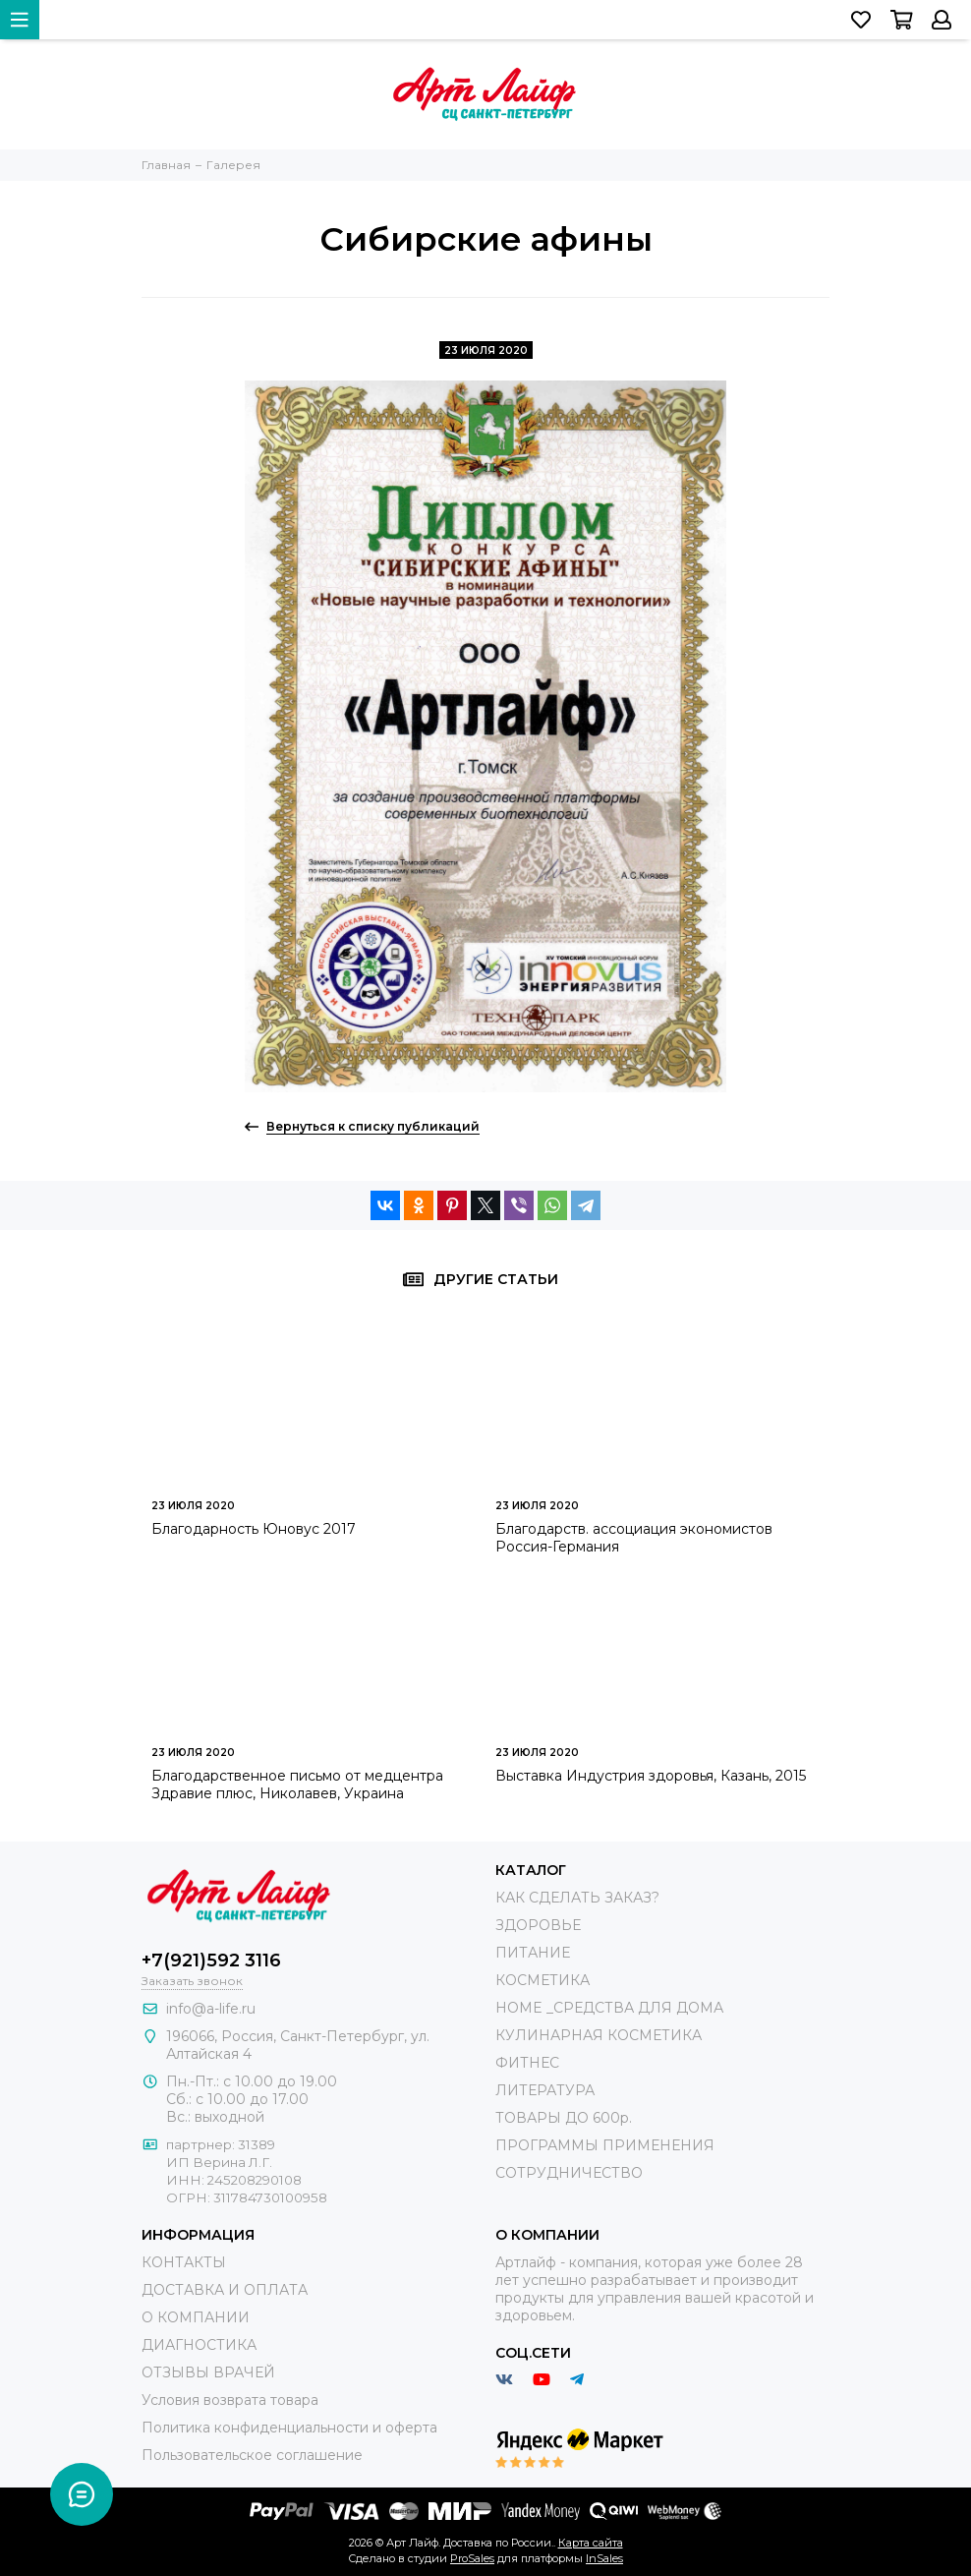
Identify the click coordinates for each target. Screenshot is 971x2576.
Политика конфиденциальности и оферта (289, 2427)
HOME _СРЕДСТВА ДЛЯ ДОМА (609, 2008)
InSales (604, 2558)
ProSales (472, 2558)
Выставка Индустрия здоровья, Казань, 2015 (650, 1776)
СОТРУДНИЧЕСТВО (569, 2173)
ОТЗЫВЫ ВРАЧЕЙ (208, 2372)
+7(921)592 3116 (211, 1960)
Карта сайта (590, 2542)
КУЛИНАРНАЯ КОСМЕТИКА (598, 2035)
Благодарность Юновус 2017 (253, 1529)
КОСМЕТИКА (542, 1980)
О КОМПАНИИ (196, 2317)
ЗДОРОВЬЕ (538, 1925)
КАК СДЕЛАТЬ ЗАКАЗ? (577, 1897)
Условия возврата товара (230, 2400)
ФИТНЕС (527, 2063)
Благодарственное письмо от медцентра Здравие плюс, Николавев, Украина (297, 1784)
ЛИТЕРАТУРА (545, 2090)
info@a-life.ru (211, 2009)
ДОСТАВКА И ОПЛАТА (225, 2290)
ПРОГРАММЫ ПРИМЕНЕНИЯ (604, 2145)
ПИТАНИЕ (532, 1952)
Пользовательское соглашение (252, 2455)
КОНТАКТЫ (184, 2262)
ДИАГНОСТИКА (199, 2345)
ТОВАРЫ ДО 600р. (563, 2118)
